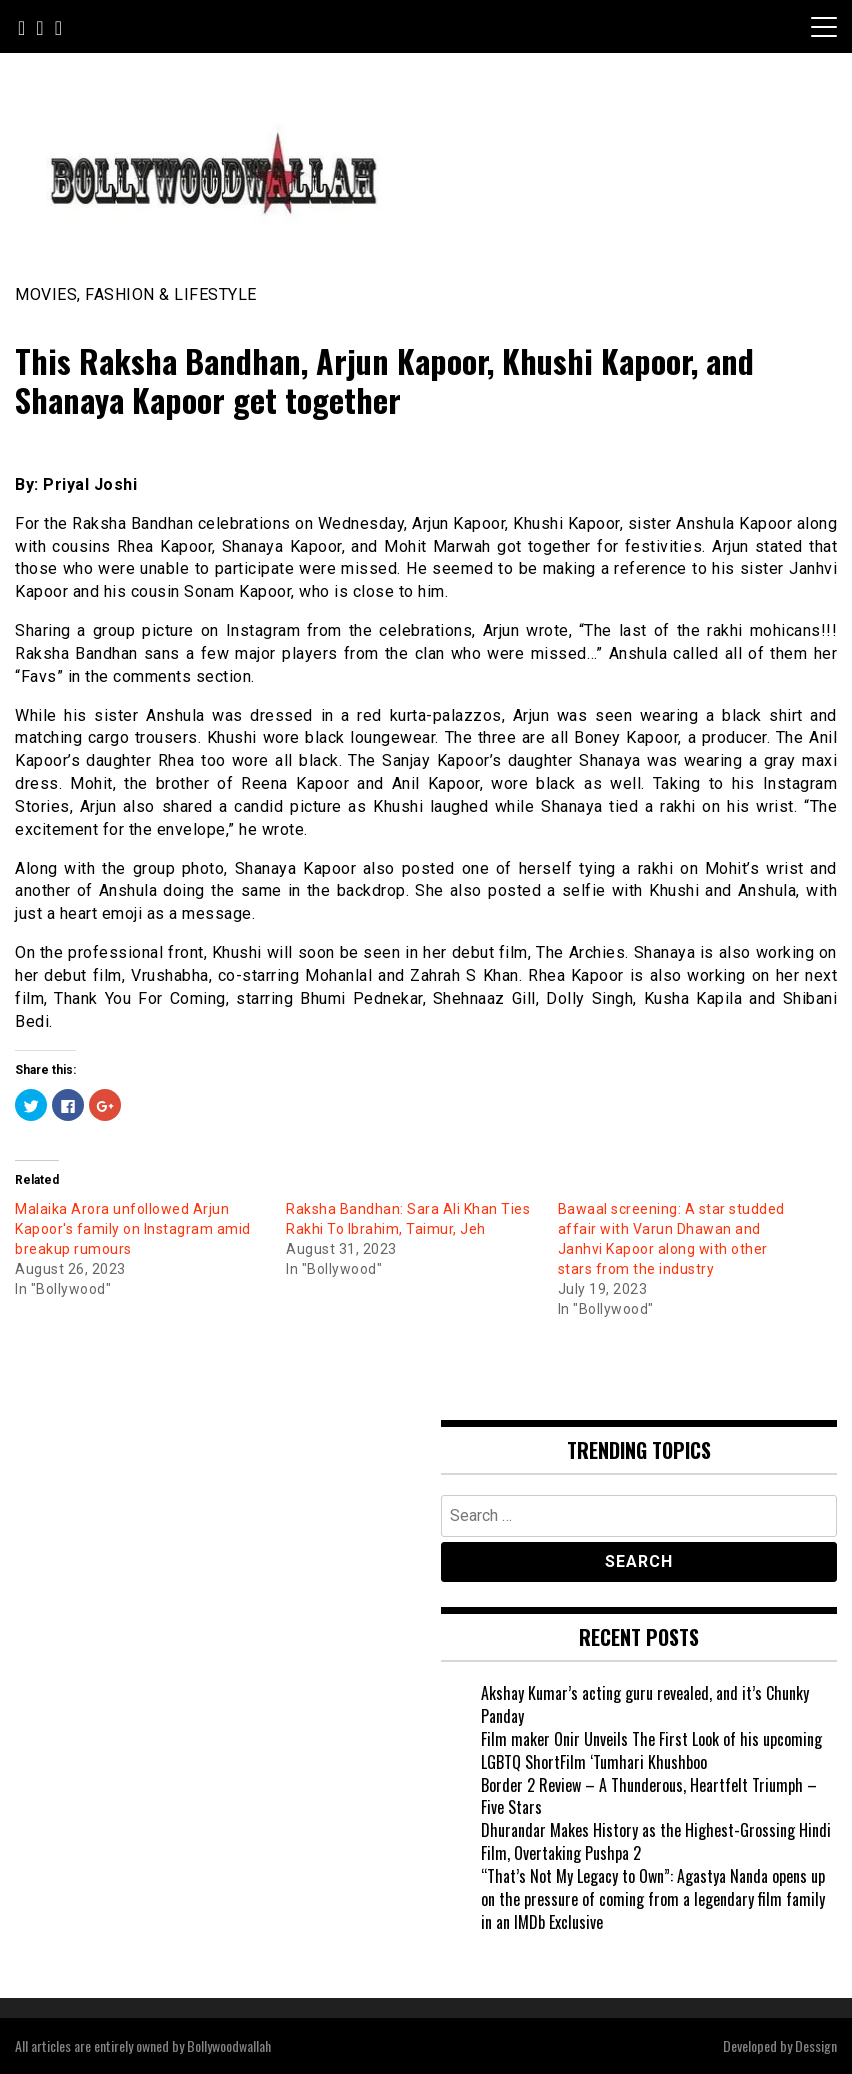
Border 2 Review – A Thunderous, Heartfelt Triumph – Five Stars (649, 1796)
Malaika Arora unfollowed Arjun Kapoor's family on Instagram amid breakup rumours (133, 1229)
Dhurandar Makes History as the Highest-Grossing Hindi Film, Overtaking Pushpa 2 (656, 1841)
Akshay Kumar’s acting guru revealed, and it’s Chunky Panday (645, 1704)
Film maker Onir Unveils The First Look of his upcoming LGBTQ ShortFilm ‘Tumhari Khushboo (651, 1750)
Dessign (816, 2045)
